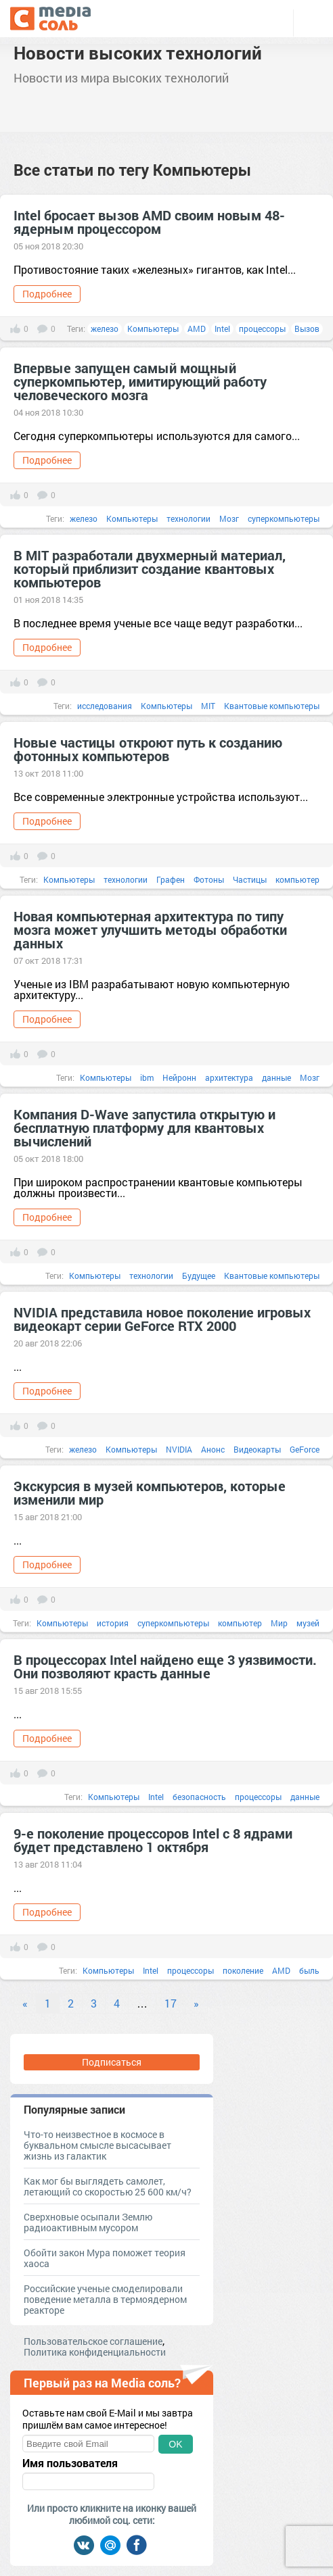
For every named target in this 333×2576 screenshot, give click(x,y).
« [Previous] (25, 2003)
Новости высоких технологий (138, 52)
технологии (188, 518)
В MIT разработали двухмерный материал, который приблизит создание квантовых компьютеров (150, 568)
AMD (196, 328)
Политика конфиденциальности (95, 2352)
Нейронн (179, 1077)
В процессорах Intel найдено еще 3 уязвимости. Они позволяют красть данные (165, 1666)
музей (307, 1623)
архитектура (229, 1077)
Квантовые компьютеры (271, 705)
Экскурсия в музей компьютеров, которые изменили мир (150, 1492)
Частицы (250, 879)
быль (309, 1970)
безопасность (199, 1796)
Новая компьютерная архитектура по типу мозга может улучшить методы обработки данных (150, 929)
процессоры (262, 328)
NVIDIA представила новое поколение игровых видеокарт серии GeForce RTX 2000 (162, 1318)
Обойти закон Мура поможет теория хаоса (104, 2258)
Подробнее (47, 293)
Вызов (306, 328)
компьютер (297, 879)
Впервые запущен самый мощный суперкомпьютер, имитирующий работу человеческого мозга (140, 381)
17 (170, 2003)
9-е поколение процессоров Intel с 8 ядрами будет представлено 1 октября (153, 1839)
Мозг (229, 518)
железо (104, 328)
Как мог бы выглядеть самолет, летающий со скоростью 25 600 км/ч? (108, 2186)
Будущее (198, 1275)
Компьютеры (153, 328)
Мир (279, 1623)
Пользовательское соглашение (93, 2341)
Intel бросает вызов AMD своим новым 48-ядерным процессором (149, 221)
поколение (243, 1970)
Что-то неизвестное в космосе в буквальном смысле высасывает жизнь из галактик (97, 2145)
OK (175, 2444)
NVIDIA (179, 1449)
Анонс (213, 1449)
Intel (222, 328)
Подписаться (111, 2062)
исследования (104, 705)
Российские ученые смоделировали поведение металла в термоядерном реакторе (105, 2299)
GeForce (304, 1449)
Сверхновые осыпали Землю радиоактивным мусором (88, 2222)
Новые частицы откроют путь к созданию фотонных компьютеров (148, 748)
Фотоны (209, 879)
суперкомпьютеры (283, 518)
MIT (208, 705)
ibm (147, 1077)
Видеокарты (257, 1449)
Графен (170, 879)
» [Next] (196, 2003)
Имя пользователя (70, 2463)
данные (276, 1077)
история (113, 1623)
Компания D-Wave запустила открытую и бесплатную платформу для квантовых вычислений (144, 1127)
